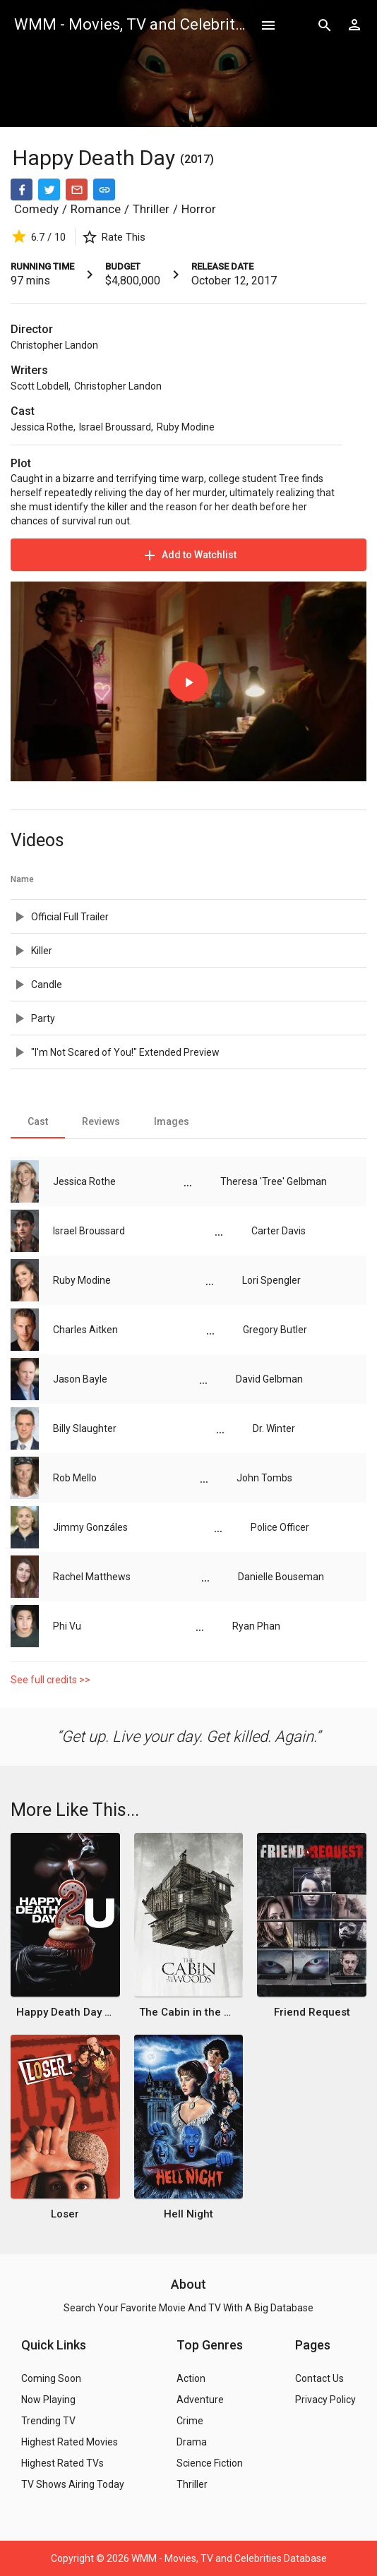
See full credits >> (50, 1679)
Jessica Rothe (42, 427)
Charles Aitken (85, 1329)
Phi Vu (67, 1626)
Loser (65, 2214)
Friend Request (312, 2012)
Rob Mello (75, 1477)
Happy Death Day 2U (65, 2012)
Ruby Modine (186, 427)
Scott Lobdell (39, 386)
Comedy (36, 209)
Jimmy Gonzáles (90, 1527)
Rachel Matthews (92, 1576)
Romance (96, 209)
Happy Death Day (96, 157)
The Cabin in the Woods (188, 2012)
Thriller (151, 209)
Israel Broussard (115, 427)
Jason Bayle (80, 1379)
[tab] (38, 1121)
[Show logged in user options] (354, 24)
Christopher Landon (54, 345)
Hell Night (188, 2214)
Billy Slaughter (84, 1428)
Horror (198, 209)
